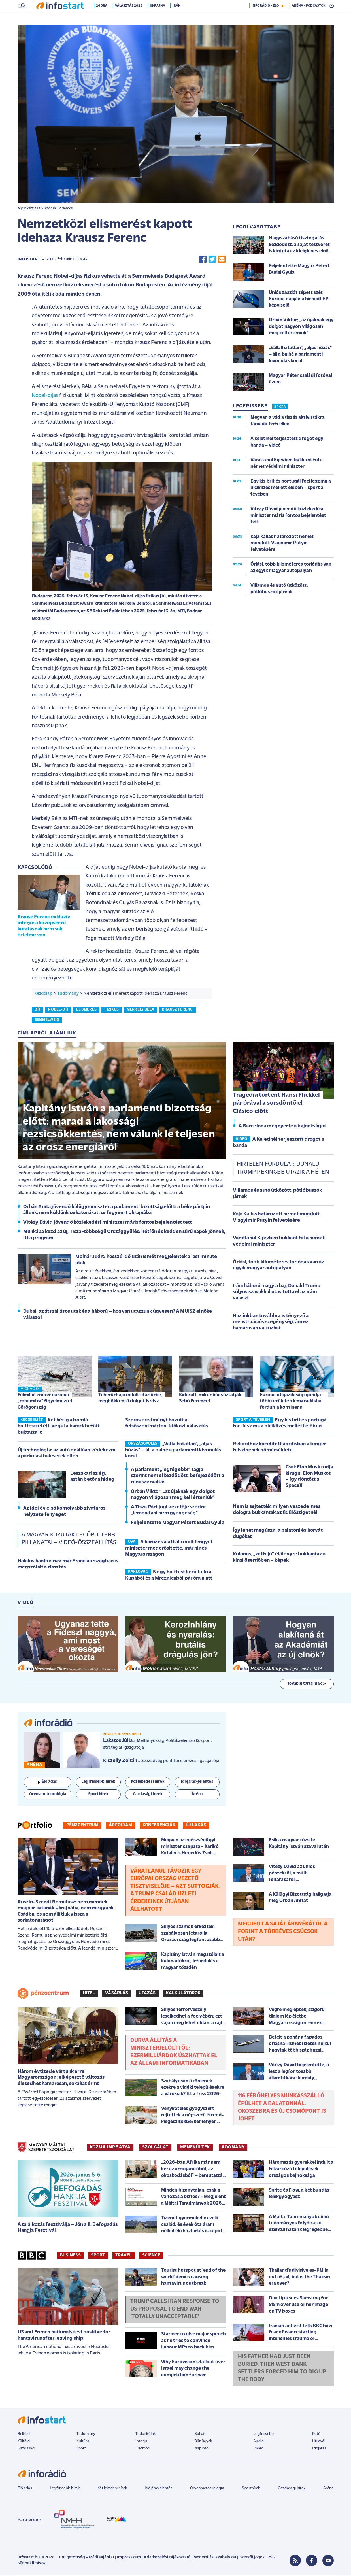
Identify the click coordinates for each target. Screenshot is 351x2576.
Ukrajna (158, 18)
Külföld (24, 2442)
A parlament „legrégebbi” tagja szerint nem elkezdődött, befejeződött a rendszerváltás (177, 1476)
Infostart (29, 260)
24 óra (103, 18)
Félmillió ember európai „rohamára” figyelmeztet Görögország (45, 1401)
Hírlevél (318, 2442)
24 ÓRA (280, 407)
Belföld (24, 2434)
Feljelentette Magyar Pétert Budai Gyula (177, 1523)
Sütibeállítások (32, 2564)
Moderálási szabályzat (214, 2558)
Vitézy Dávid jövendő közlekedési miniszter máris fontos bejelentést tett (107, 1223)
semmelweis (47, 1020)
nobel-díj (58, 1010)
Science (151, 2256)
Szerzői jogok (252, 2558)
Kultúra (82, 2442)
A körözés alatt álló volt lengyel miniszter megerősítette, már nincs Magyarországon (168, 1548)
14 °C (325, 6)
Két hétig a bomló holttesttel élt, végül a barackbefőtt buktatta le (59, 1427)
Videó (258, 2449)
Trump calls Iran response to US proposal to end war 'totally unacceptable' (174, 2309)
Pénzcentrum (82, 1825)
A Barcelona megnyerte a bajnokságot (282, 1126)
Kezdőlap (43, 994)
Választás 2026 (129, 18)
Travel (123, 2256)
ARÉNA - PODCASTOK (309, 18)
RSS (271, 2558)
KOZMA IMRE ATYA (110, 2148)
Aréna (328, 2489)
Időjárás (319, 2449)
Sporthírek (251, 2489)
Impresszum (129, 2558)
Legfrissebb (263, 2434)
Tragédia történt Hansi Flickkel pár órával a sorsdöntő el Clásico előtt (276, 1104)
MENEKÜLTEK (195, 2148)
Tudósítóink (145, 2434)
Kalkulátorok (183, 1993)
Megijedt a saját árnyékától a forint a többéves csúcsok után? (283, 1932)
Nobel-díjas (45, 396)
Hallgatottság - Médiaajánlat (86, 2558)
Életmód (142, 2449)
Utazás (147, 1993)
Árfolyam (120, 1825)
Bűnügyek (203, 2442)
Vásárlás (116, 1993)
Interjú (141, 2442)
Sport (98, 2256)
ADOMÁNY (233, 2148)
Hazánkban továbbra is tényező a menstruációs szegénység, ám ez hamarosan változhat (271, 1322)
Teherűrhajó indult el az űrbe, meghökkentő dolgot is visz (130, 1398)
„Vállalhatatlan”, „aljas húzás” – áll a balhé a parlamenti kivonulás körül (173, 1450)
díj (37, 1010)
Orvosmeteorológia (207, 2489)
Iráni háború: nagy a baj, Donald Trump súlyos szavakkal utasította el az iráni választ (277, 1292)
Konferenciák (159, 1825)
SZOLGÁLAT (155, 2148)
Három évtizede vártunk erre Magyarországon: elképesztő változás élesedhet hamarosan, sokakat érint (61, 2078)
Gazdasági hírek (291, 2489)
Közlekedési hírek (112, 2489)
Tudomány (67, 994)
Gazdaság (26, 2449)
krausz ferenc (177, 1010)
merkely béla (140, 1010)
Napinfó (201, 2449)
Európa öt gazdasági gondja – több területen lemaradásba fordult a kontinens (292, 1401)
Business (70, 2256)
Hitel (89, 1993)
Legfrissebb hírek (65, 2489)
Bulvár (200, 2434)
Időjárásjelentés (158, 2489)
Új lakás (196, 1825)
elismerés (86, 1010)
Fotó (316, 2434)
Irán (178, 18)
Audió (258, 2442)
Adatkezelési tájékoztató (167, 2558)
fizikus (111, 1010)
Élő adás (47, 1782)
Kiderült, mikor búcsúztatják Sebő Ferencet (210, 1398)
